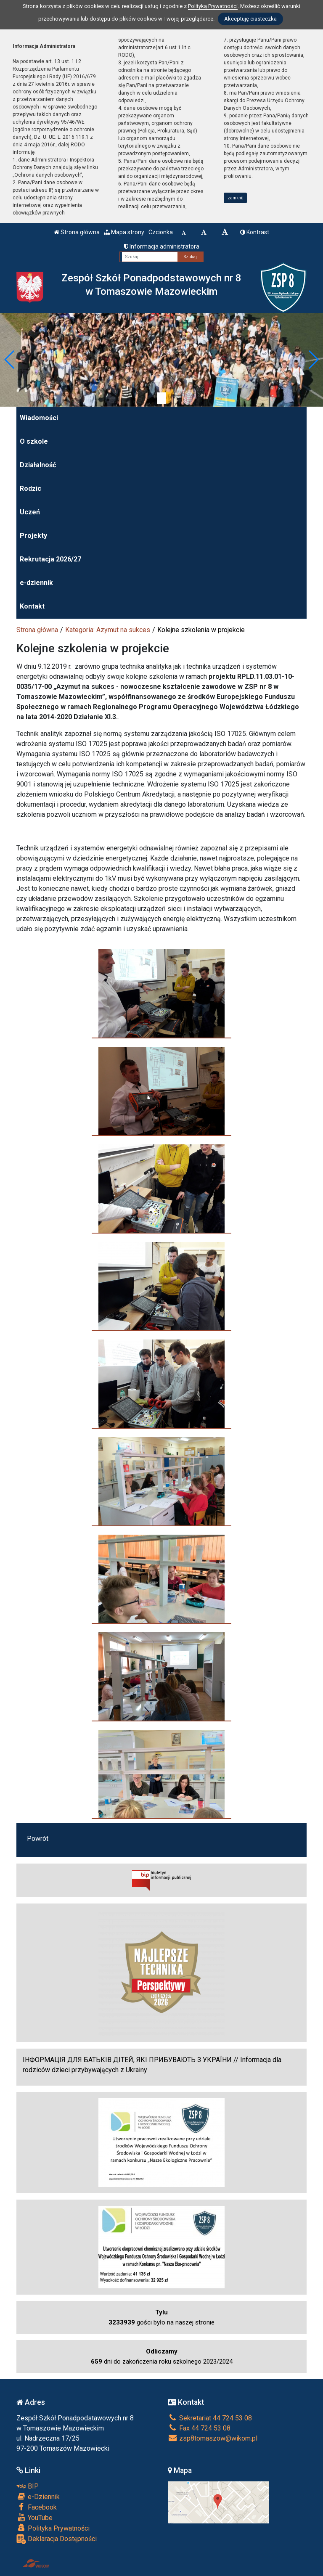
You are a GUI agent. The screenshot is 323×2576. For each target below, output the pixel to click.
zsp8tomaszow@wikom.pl (212, 2438)
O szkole (34, 441)
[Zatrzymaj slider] (161, 398)
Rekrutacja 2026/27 (50, 559)
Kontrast (254, 232)
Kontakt (32, 606)
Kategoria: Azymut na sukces (107, 630)
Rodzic (30, 488)
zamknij (236, 198)
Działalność (38, 465)
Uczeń (30, 512)
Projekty (33, 536)
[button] (10, 359)
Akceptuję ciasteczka (250, 19)
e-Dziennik (38, 2496)
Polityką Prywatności (213, 6)
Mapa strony (124, 232)
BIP (27, 2486)
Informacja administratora (161, 246)
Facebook (36, 2507)
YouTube (34, 2517)
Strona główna (77, 232)
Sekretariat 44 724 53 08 (210, 2418)
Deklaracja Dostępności (56, 2539)
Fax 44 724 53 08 (199, 2428)
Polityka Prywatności (53, 2528)
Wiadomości (39, 418)
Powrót (37, 1839)
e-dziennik (36, 583)
